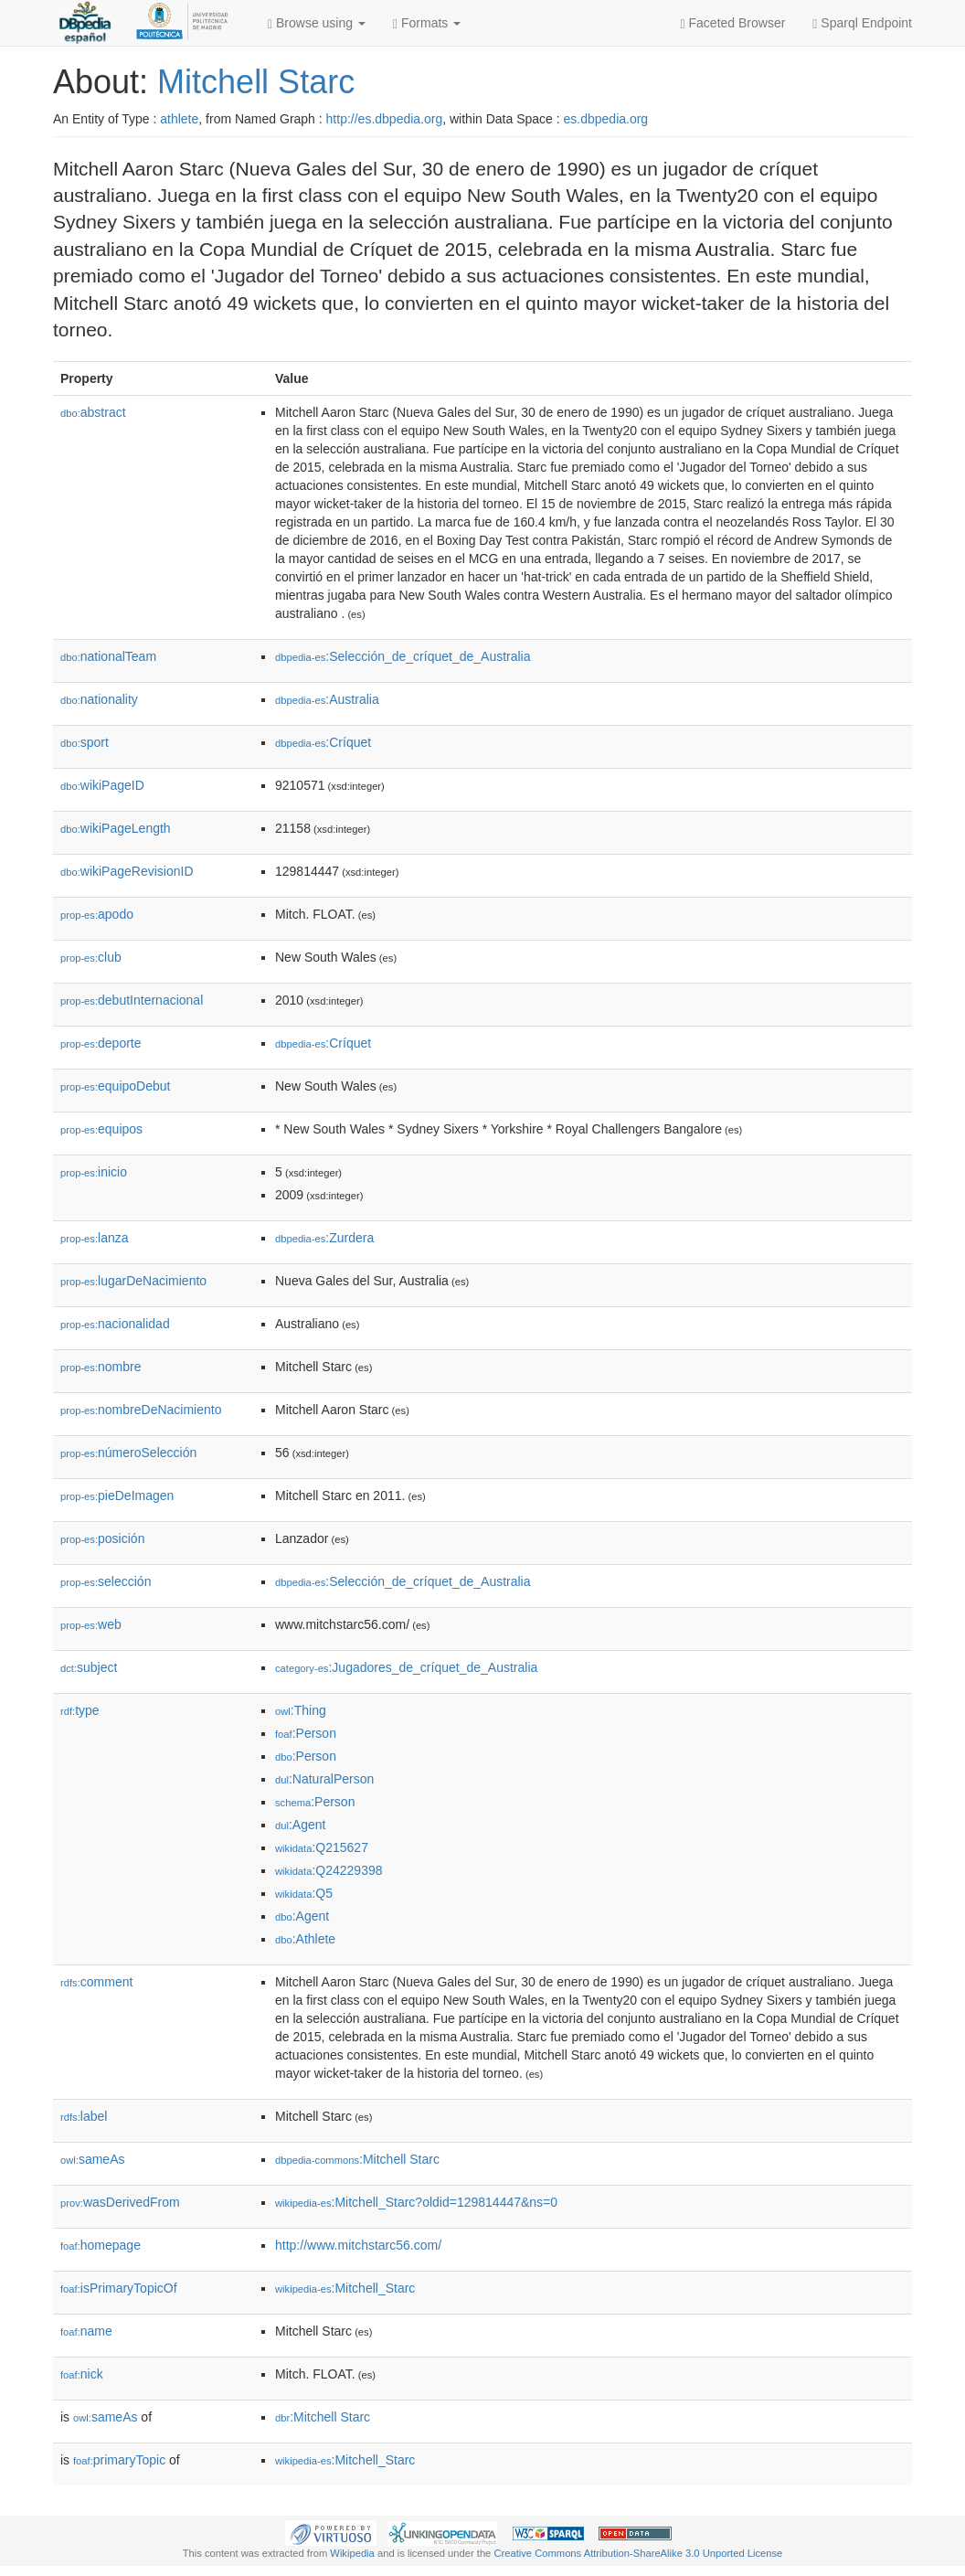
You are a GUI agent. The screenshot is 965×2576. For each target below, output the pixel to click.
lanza (94, 1237)
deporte (101, 1043)
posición (102, 1538)
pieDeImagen (117, 1495)
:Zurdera (324, 1237)
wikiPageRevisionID (127, 871)
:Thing (300, 1710)
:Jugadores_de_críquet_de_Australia (406, 1667)
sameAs (92, 2159)
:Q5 (304, 1893)
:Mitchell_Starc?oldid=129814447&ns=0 (416, 2202)
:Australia (327, 699)
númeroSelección (128, 1452)
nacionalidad (115, 1323)
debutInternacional (131, 1000)
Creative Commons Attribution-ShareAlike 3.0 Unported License (637, 2553)
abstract (93, 412)
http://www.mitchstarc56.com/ (358, 2245)
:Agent (300, 1824)
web (91, 1624)
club (91, 957)
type (80, 1710)
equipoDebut (115, 1086)
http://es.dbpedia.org (384, 119)
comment (96, 1982)
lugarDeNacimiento (133, 1280)
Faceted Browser (733, 23)
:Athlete (305, 1939)
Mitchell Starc (256, 82)
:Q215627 (321, 1847)
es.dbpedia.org (606, 119)
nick (81, 2374)
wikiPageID (102, 785)
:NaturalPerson (324, 1779)
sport (84, 742)
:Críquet (323, 742)
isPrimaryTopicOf (118, 2288)
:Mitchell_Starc (345, 2288)
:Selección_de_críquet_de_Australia (403, 656)
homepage (100, 2245)
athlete (179, 119)
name (86, 2331)
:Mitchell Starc (357, 2159)
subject (88, 1667)
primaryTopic (119, 2460)
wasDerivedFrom (120, 2202)
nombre (101, 1366)
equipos (101, 1129)
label (83, 2116)
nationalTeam (108, 656)
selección (105, 1581)
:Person (305, 1733)
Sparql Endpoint (862, 23)
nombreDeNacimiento (140, 1409)
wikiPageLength (115, 828)
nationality (99, 699)
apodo (96, 914)
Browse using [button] (317, 23)
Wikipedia (352, 2553)
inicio (93, 1172)
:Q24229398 (329, 1870)
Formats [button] (427, 23)
